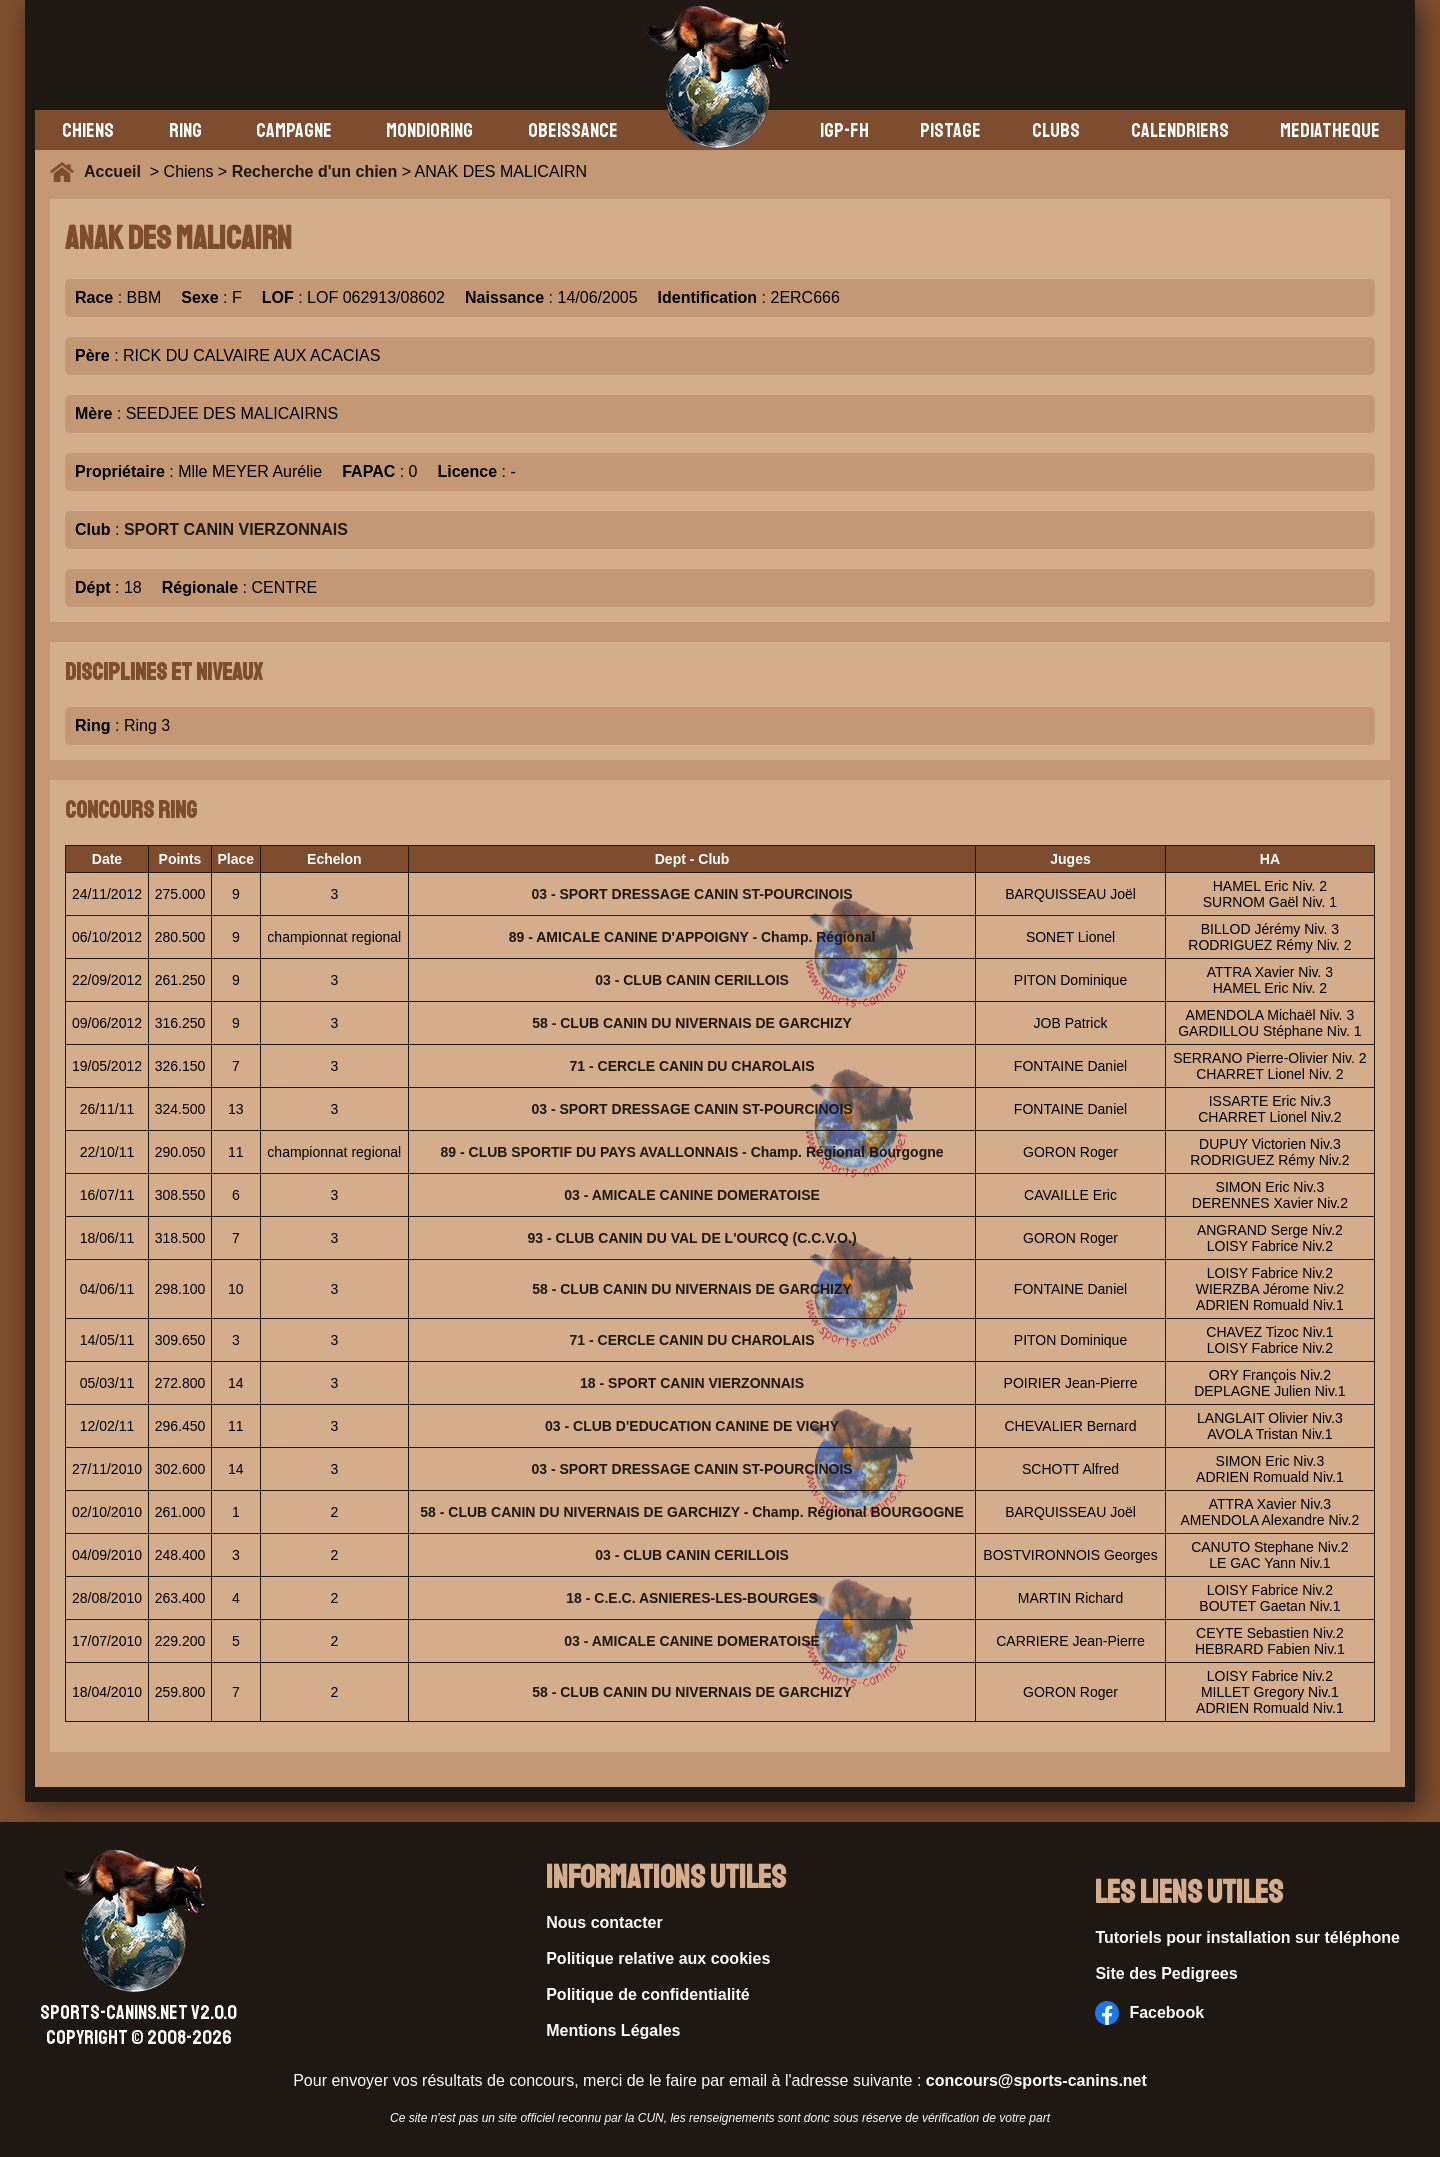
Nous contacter (604, 1922)
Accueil (117, 171)
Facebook (1149, 2013)
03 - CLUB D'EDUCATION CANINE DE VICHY (692, 1426)
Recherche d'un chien (315, 171)
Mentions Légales (613, 2030)
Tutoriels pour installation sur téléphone (1247, 1937)
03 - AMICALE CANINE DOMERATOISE (692, 1195)
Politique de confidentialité (648, 1994)
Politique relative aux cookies (658, 1958)
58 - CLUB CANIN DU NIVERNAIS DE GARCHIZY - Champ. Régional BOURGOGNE (691, 1512)
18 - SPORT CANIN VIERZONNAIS (692, 1383)
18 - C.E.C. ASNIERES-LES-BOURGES (692, 1598)
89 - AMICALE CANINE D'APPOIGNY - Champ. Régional (692, 937)
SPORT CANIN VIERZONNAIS (236, 529)
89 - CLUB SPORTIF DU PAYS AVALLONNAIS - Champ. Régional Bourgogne (692, 1152)
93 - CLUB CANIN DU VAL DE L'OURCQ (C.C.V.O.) (692, 1238)
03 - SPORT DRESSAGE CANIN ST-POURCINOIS (691, 894)
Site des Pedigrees (1166, 1973)
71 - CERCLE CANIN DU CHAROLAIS (692, 1066)
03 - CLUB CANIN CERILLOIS (692, 980)
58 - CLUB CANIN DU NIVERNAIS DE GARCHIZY (692, 1023)
